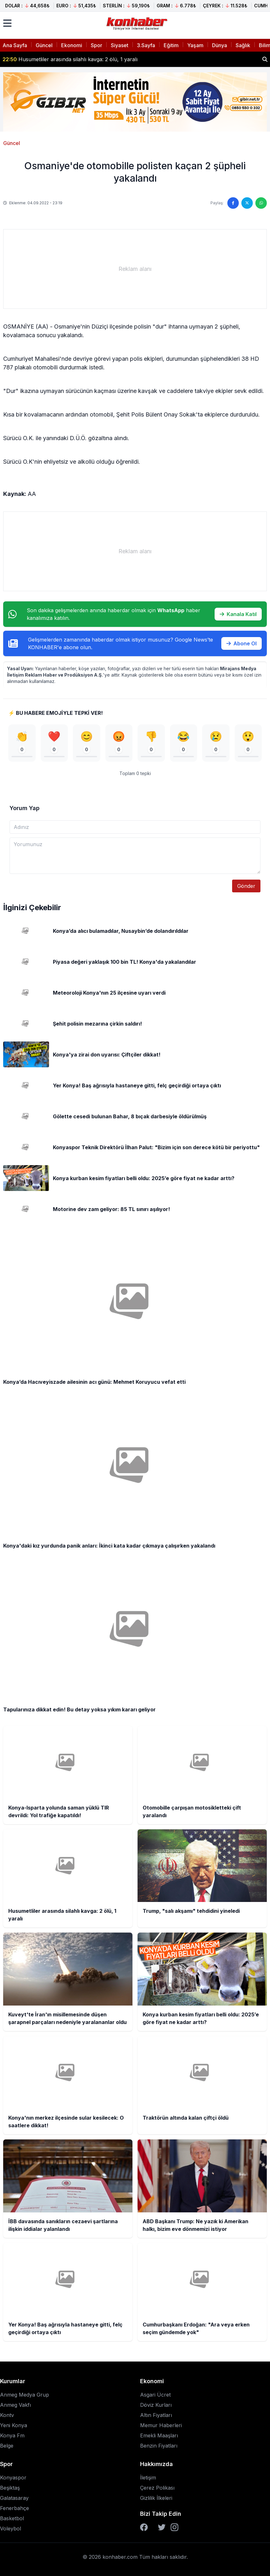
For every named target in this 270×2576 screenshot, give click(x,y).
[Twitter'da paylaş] (247, 203)
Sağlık (243, 45)
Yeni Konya (13, 2425)
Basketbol (12, 2518)
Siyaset (119, 45)
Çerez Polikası (157, 2488)
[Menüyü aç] (7, 23)
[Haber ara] (265, 59)
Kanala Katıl (238, 614)
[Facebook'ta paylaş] (233, 203)
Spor (96, 45)
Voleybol (10, 2528)
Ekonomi (71, 45)
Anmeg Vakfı (15, 2405)
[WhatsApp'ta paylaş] (261, 203)
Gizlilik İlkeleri (156, 2498)
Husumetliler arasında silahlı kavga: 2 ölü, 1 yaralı (70, 59)
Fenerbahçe (14, 2508)
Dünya (219, 45)
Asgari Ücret (155, 2394)
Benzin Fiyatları (158, 2445)
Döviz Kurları (156, 2405)
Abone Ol (241, 643)
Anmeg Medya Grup (24, 2394)
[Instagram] (174, 2527)
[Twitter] (162, 2527)
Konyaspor (13, 2477)
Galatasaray (14, 2498)
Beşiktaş (10, 2488)
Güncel (44, 45)
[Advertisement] (135, 269)
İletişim (148, 2477)
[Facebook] (144, 2527)
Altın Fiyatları (156, 2415)
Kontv (7, 2415)
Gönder (246, 886)
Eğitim (171, 45)
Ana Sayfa (15, 45)
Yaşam (195, 45)
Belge (6, 2445)
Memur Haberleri (161, 2425)
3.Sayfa (146, 45)
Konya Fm (12, 2435)
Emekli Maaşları (159, 2435)
